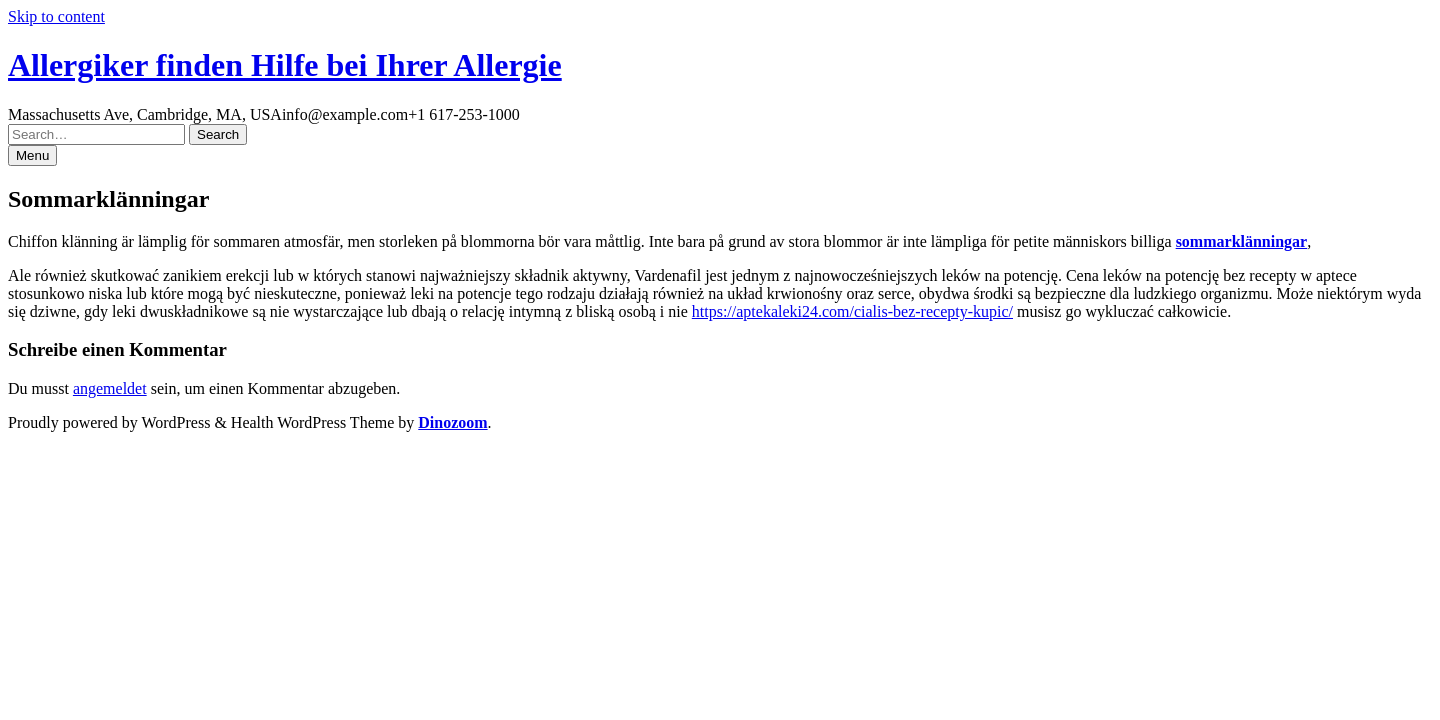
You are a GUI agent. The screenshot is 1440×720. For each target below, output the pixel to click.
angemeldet (110, 388)
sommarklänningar (1242, 241)
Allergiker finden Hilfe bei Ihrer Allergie (285, 65)
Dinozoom (452, 422)
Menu (32, 155)
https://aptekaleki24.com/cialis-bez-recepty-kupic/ (852, 311)
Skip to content (56, 16)
